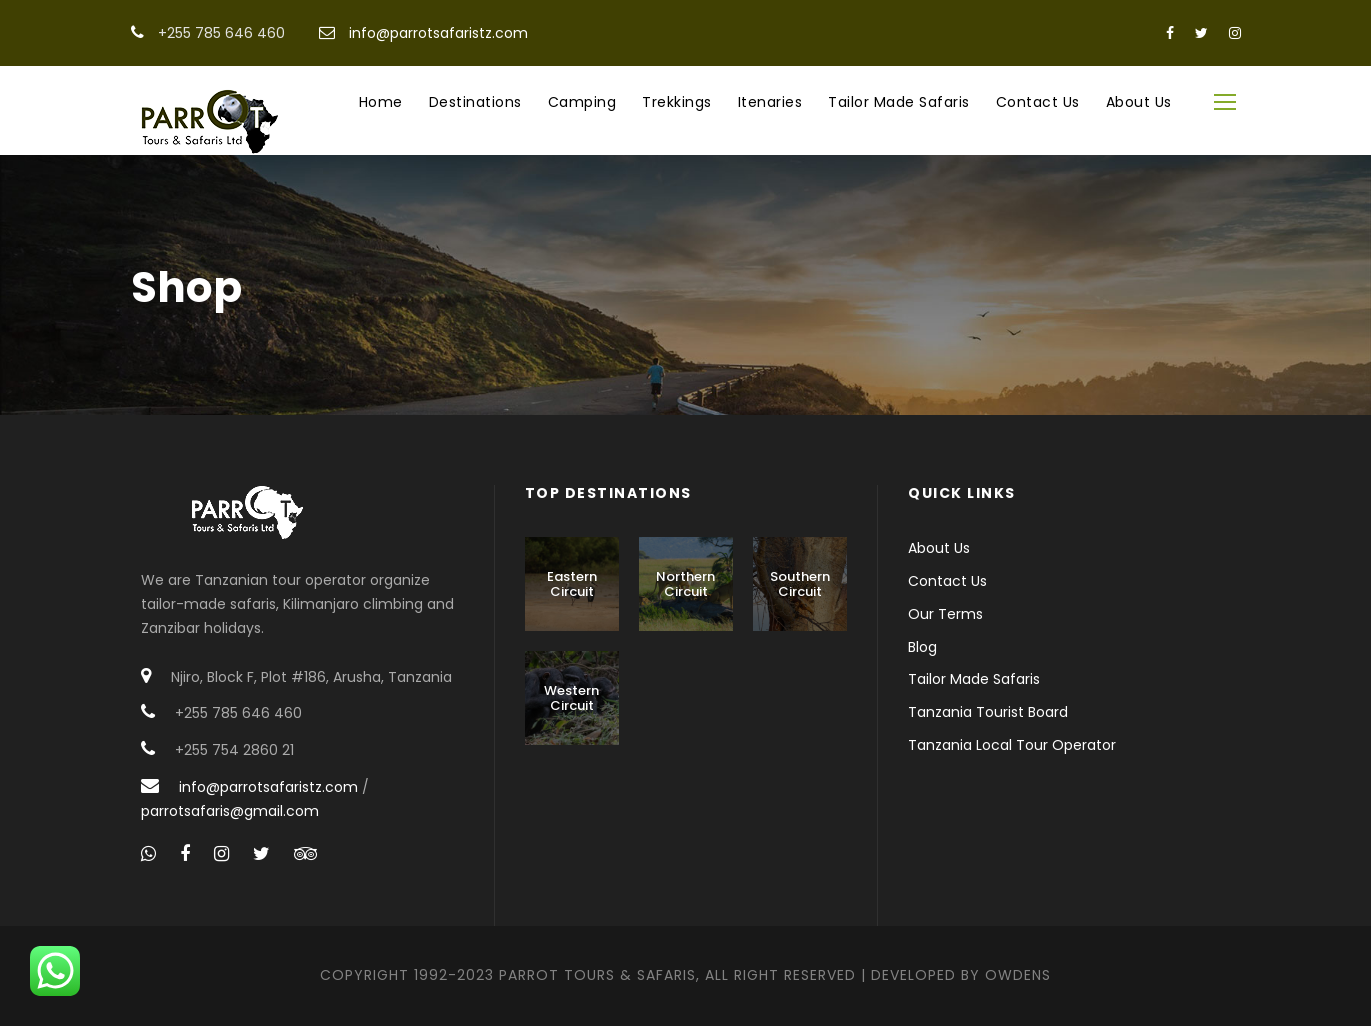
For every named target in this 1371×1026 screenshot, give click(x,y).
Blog (922, 647)
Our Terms (945, 614)
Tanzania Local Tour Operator (1012, 745)
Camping (582, 102)
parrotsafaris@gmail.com (230, 811)
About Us (1139, 102)
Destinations (475, 102)
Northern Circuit (685, 584)
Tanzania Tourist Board (988, 712)
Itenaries (770, 102)
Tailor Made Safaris (899, 102)
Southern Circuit (800, 584)
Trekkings (677, 102)
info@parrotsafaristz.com (438, 33)
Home (381, 102)
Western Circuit (571, 698)
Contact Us (1038, 102)
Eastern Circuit (572, 584)
